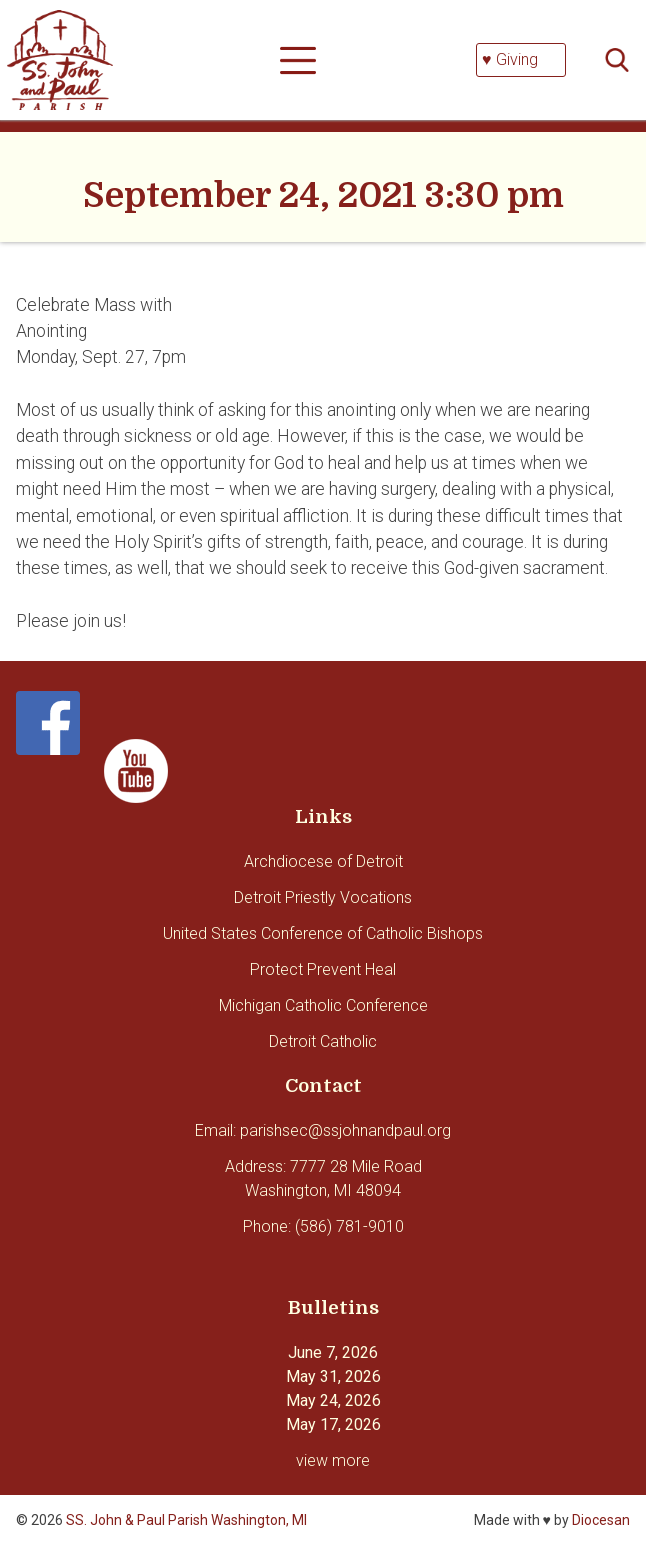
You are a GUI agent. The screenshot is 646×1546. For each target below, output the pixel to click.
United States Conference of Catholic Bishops (323, 933)
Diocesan (601, 1520)
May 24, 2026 (333, 1400)
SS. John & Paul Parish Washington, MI (186, 1520)
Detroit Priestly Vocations (323, 897)
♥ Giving (510, 59)
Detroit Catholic (323, 1041)
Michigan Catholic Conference (323, 1005)
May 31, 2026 (333, 1376)
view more (333, 1460)
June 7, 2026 (333, 1352)
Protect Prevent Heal (323, 969)
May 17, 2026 (333, 1424)
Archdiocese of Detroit (323, 861)
